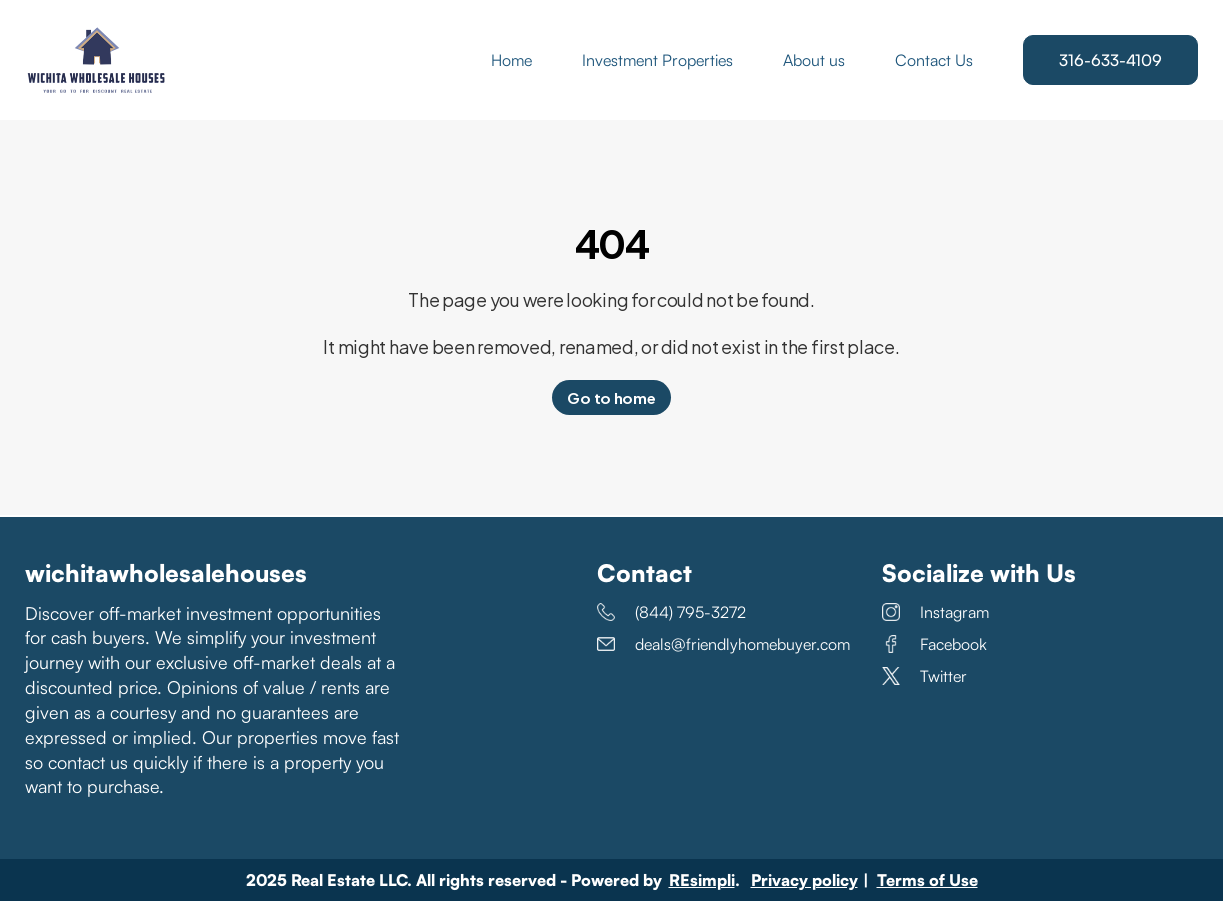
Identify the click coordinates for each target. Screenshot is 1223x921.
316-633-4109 (1110, 70)
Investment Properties (657, 70)
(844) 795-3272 (671, 632)
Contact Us (934, 70)
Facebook (934, 664)
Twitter (924, 696)
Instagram (935, 632)
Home (511, 70)
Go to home (611, 417)
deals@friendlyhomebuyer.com (723, 664)
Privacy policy (804, 900)
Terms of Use (927, 900)
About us (814, 70)
